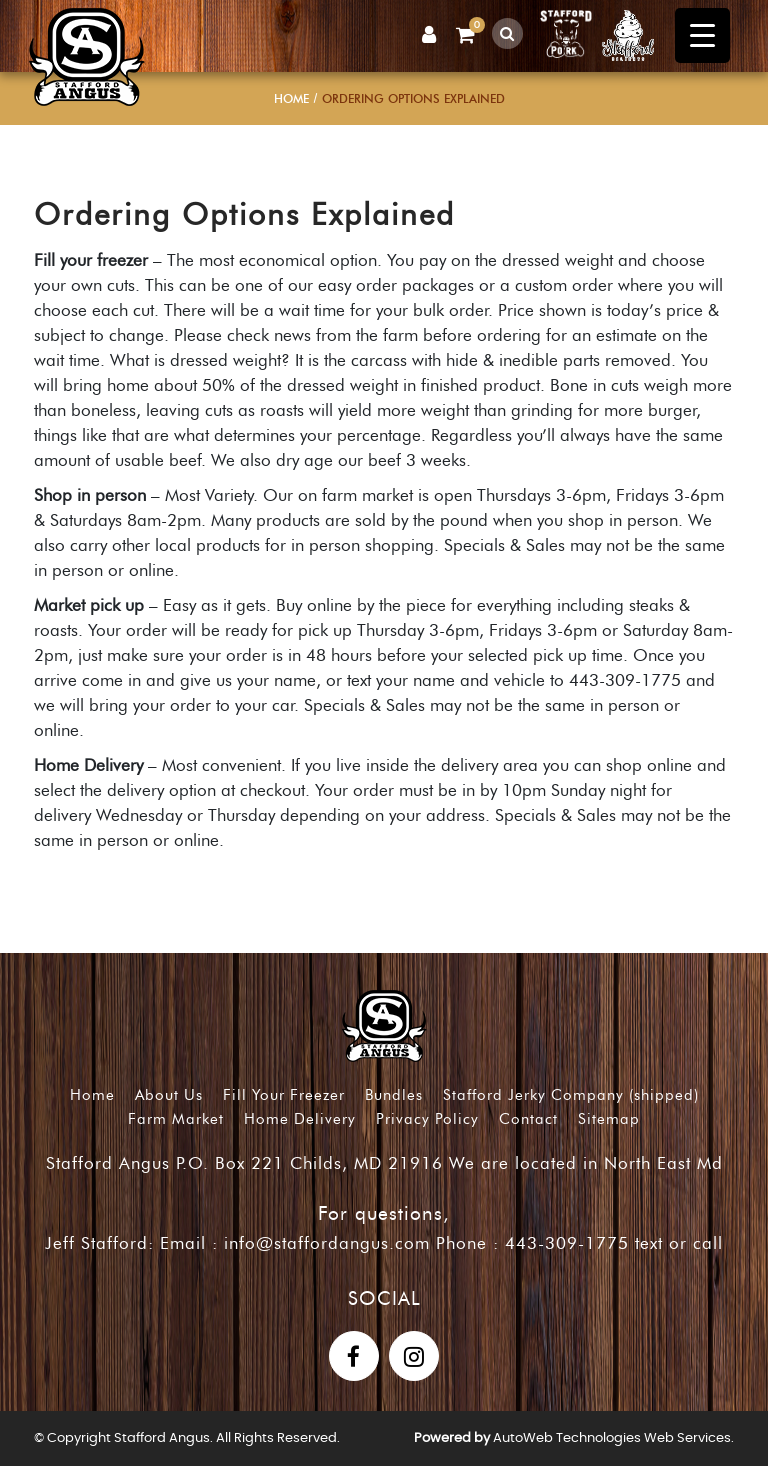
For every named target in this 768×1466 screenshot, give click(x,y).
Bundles (394, 1095)
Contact (528, 1119)
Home (291, 98)
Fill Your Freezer (284, 1095)
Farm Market (176, 1119)
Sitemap (609, 1119)
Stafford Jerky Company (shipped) (571, 1095)
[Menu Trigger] (702, 35)
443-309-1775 (567, 1243)
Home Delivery (300, 1119)
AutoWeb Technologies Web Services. (613, 1438)
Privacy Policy (427, 1119)
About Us (169, 1095)
